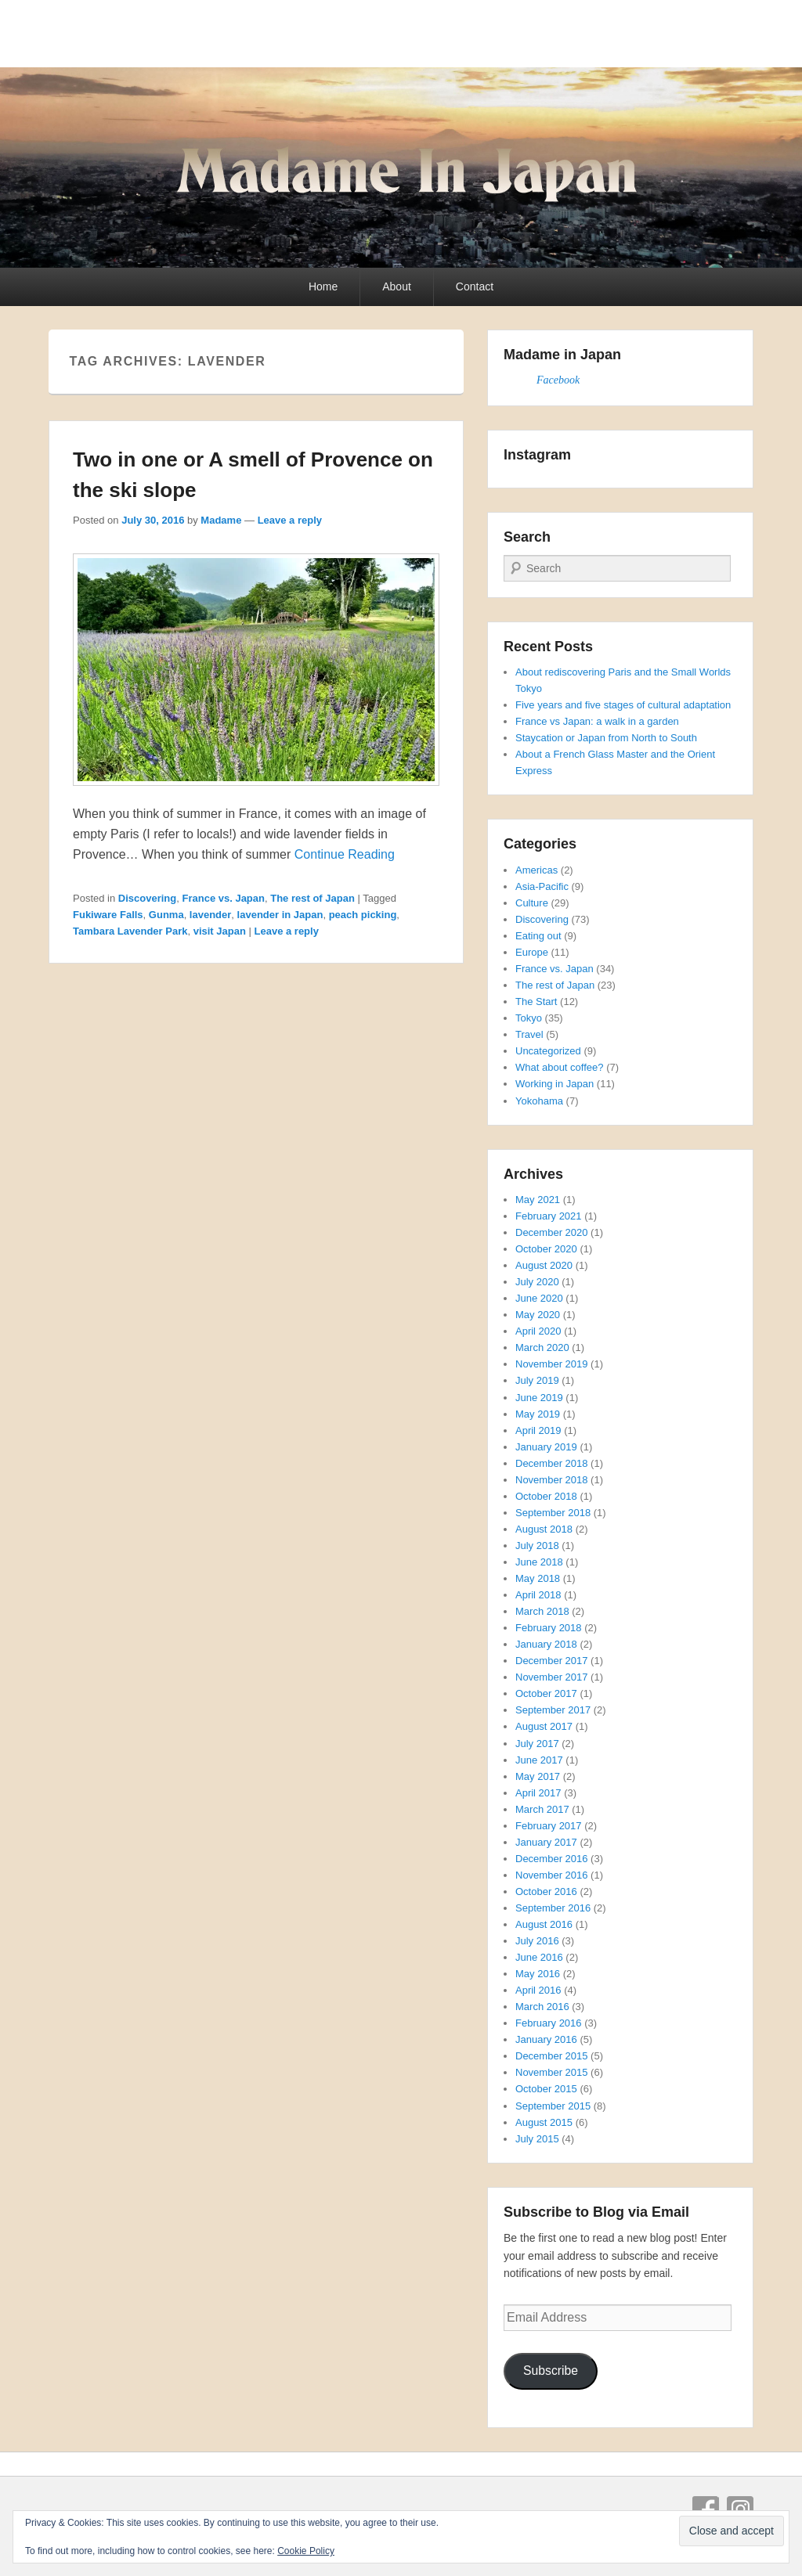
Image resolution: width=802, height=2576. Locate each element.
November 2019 (551, 1364)
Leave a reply (290, 520)
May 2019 (537, 1414)
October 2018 (546, 1496)
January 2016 (546, 2039)
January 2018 (546, 1644)
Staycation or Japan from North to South (606, 738)
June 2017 (539, 1760)
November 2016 (551, 1875)
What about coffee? (559, 1067)
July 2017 (537, 1743)
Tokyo (528, 1018)
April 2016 (538, 1990)
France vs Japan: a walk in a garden (597, 721)
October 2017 (546, 1693)
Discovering (147, 898)
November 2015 (551, 2072)
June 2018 (539, 1562)
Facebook (558, 380)
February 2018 (548, 1628)
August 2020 (544, 1265)
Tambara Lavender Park (130, 931)
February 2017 (548, 1826)
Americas (536, 870)
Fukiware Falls (108, 915)
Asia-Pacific (542, 886)
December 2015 (551, 2056)
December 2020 (551, 1232)
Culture (531, 903)
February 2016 (548, 2023)
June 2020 (539, 1298)
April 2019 (538, 1430)
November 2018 (551, 1480)
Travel (529, 1034)
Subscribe (550, 2370)
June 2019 (539, 1397)
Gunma (166, 915)
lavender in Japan (280, 915)
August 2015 (544, 2122)
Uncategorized (548, 1051)
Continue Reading (344, 854)
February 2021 (548, 1216)
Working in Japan (554, 1084)
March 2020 (542, 1347)
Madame (220, 520)
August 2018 (544, 1529)
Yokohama (539, 1101)
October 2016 (546, 1891)
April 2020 (538, 1331)
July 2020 (537, 1282)
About (396, 286)
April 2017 (538, 1793)
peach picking (363, 915)
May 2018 (537, 1578)
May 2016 (537, 1974)
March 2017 (542, 1809)
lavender (210, 915)
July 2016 (537, 1941)
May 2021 (537, 1199)
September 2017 (553, 1710)
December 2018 (551, 1463)
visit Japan (219, 931)
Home (323, 286)
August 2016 (544, 1924)
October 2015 (546, 2089)
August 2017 (544, 1726)
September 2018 (553, 1513)
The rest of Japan (312, 898)
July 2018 (537, 1545)
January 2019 (546, 1447)
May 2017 (537, 1776)
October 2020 (546, 1249)
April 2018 (538, 1595)
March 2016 (542, 2006)
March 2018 (542, 1611)
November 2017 (551, 1677)
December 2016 (551, 1858)
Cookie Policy (305, 2550)
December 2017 (551, 1660)
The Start (536, 1001)
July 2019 (537, 1380)
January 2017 (546, 1842)
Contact (474, 286)
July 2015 (537, 2139)
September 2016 (553, 1908)
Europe (531, 952)
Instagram (740, 2509)
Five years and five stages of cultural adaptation (623, 705)
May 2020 (537, 1314)
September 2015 (553, 2106)
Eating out (538, 936)
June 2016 (539, 1957)
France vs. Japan (223, 898)
